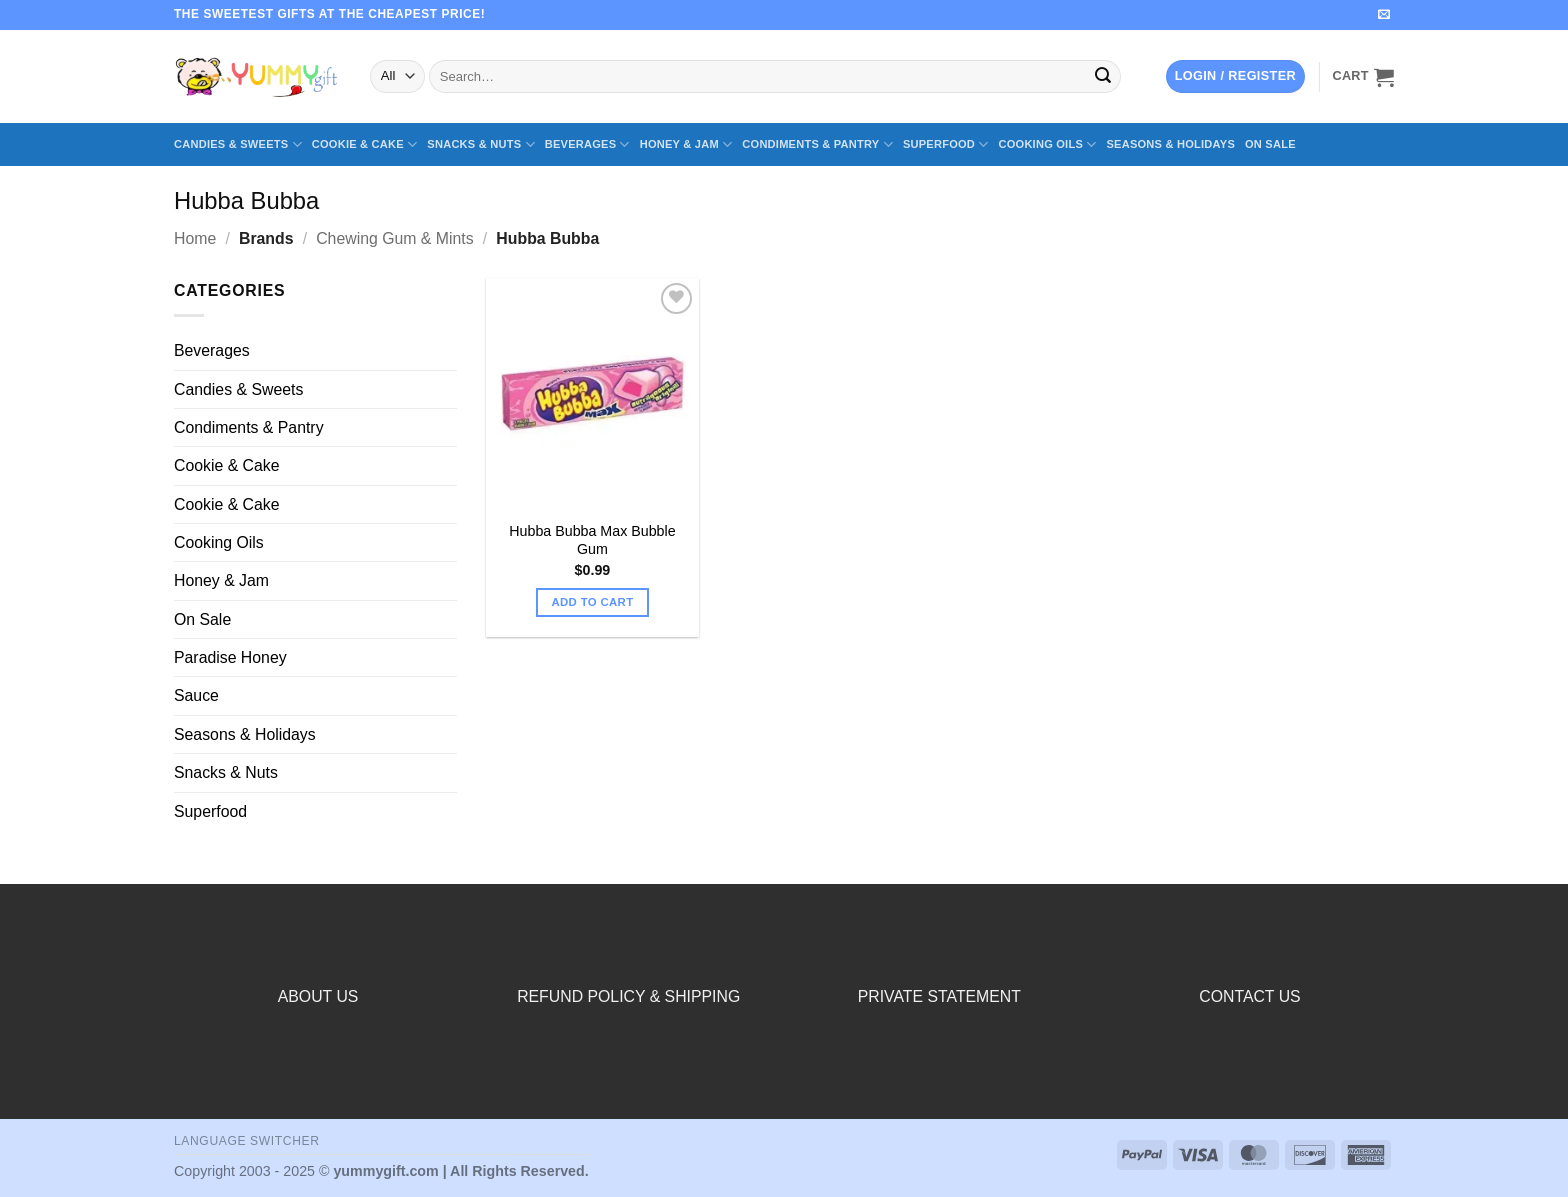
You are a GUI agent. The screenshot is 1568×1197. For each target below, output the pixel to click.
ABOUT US (318, 996)
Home (195, 238)
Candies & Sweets (238, 144)
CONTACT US (1249, 996)
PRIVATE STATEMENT (939, 996)
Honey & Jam (686, 144)
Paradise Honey (230, 657)
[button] (1235, 76)
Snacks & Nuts (480, 144)
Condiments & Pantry (817, 144)
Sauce (196, 695)
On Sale (1270, 144)
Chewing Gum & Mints (394, 238)
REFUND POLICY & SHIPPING (628, 996)
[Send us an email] (1384, 15)
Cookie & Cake (365, 144)
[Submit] (1103, 76)
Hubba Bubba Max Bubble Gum (592, 540)
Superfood (946, 144)
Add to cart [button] (592, 602)
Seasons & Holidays (1170, 144)
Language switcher (247, 1141)
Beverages (587, 144)
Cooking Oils (1048, 144)
